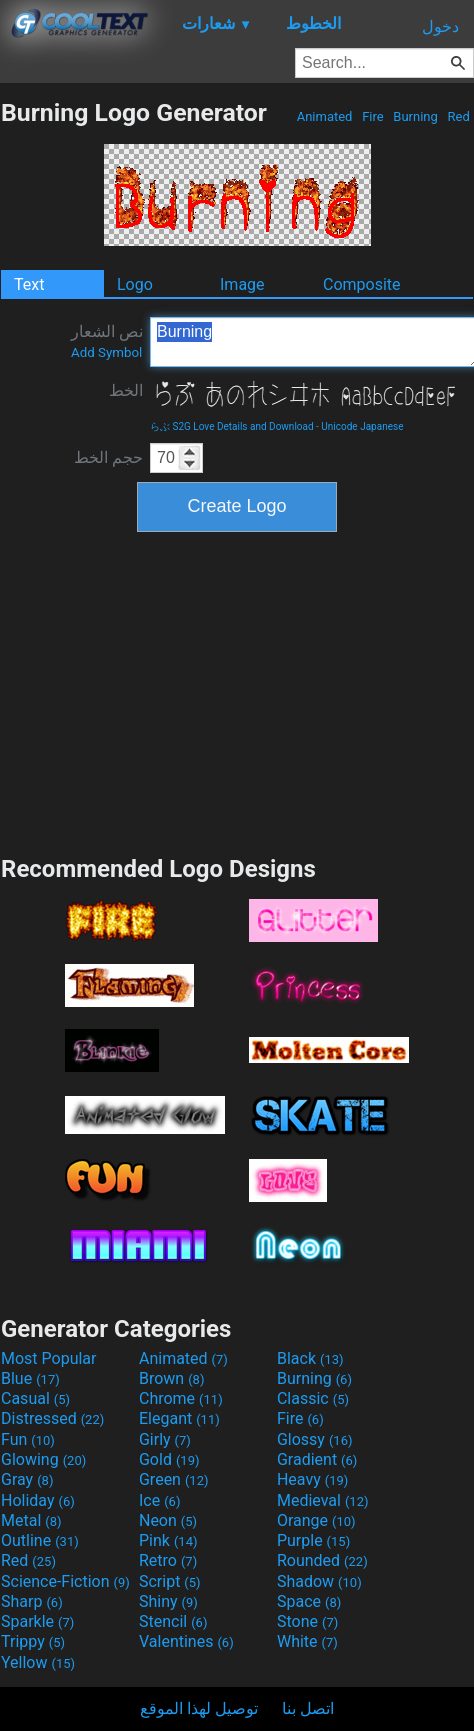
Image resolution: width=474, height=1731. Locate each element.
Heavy (312, 1479)
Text (29, 284)
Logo (135, 284)
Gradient (317, 1459)
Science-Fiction (65, 1581)
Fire (373, 116)
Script (170, 1581)
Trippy (33, 1641)
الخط (126, 390)
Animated (324, 116)
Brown (171, 1378)
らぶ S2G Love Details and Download (232, 426)
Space (309, 1601)
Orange (316, 1520)
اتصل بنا (308, 1708)
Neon (168, 1520)
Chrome (181, 1398)
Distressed (52, 1418)
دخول (440, 26)
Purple (313, 1540)
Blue (30, 1378)
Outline (40, 1540)
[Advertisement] (237, 691)
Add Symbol (106, 352)
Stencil (173, 1621)
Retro (168, 1560)
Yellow (38, 1662)
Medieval (323, 1500)
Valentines (186, 1641)
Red (458, 116)
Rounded (322, 1560)
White (307, 1641)
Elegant (179, 1418)
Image (242, 284)
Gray (27, 1479)
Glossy (315, 1439)
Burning (415, 116)
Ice (159, 1500)
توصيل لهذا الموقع (199, 1708)
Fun (28, 1439)
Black (310, 1358)
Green (174, 1479)
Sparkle (37, 1621)
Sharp (32, 1601)
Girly (165, 1439)
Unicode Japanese (362, 426)
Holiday (38, 1500)
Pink (168, 1540)
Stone (307, 1621)
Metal (31, 1520)
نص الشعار (107, 341)
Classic (313, 1398)
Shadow (319, 1581)
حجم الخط (108, 457)
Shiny (168, 1601)
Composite (362, 284)
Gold (169, 1459)
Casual (35, 1398)
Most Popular (49, 1358)
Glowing (43, 1459)
